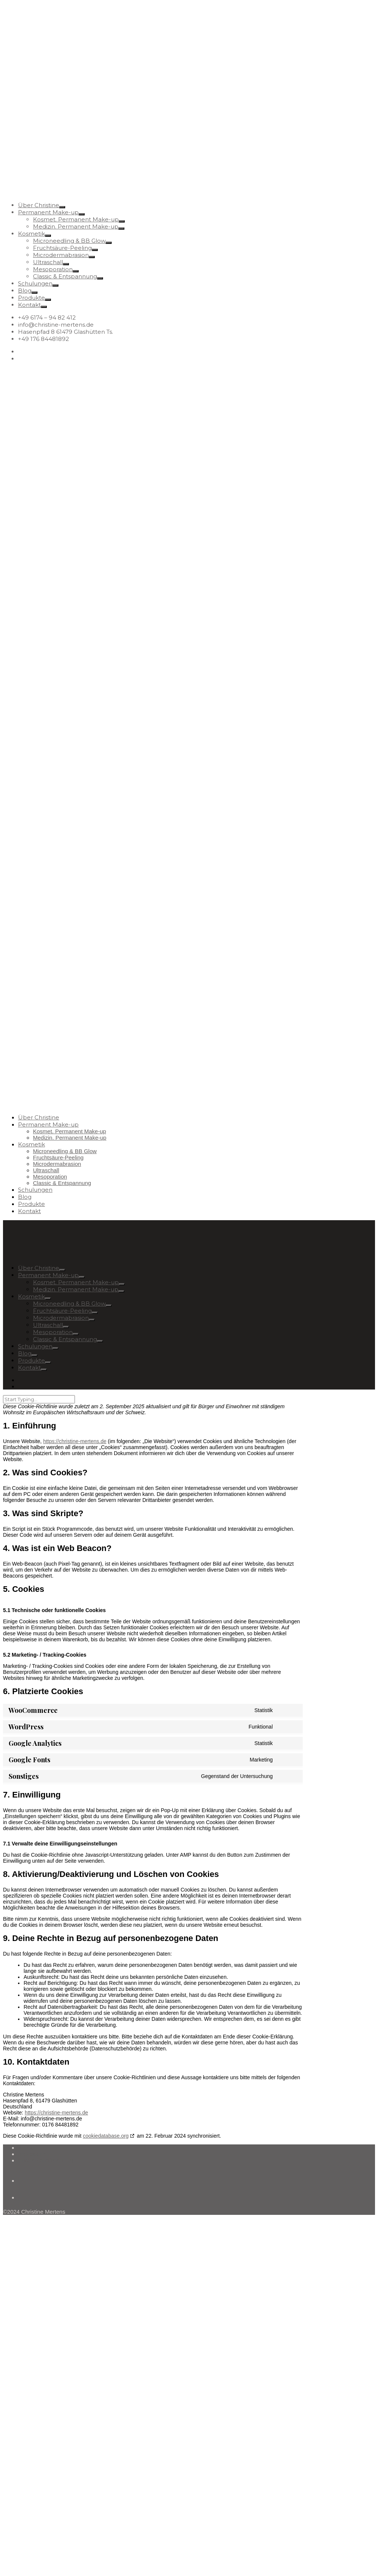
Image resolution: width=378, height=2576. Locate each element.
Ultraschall (48, 262)
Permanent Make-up (48, 212)
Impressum (32, 2154)
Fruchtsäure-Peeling (62, 247)
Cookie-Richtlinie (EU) (45, 2160)
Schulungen (35, 283)
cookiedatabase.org (105, 2136)
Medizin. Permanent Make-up (75, 226)
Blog (24, 290)
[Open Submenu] (62, 207)
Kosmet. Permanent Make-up (76, 219)
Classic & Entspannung (65, 276)
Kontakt (29, 304)
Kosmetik (31, 233)
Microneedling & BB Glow (69, 240)
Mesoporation (53, 269)
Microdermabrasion (61, 254)
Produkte (31, 297)
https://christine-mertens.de (74, 1441)
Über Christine (38, 205)
